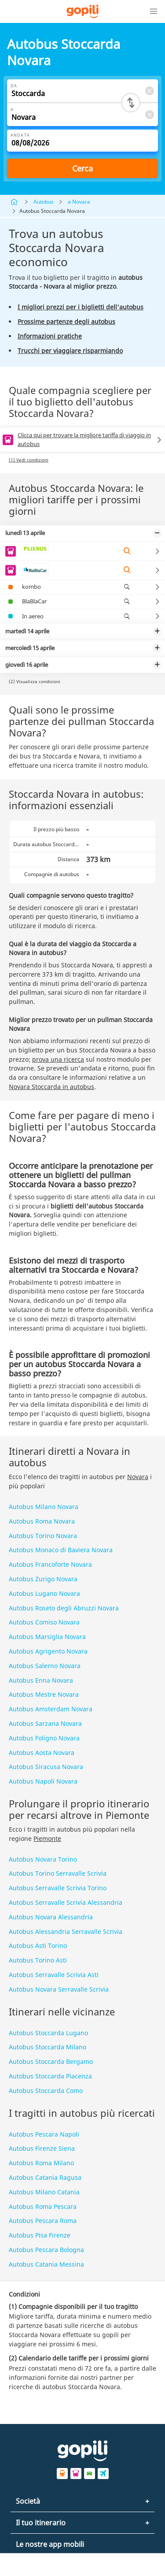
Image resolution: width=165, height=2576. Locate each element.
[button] (153, 11)
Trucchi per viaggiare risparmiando (70, 350)
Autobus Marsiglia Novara (47, 1636)
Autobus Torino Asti (38, 1960)
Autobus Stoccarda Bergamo (51, 2061)
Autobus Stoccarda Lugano (48, 2033)
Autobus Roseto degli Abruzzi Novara (64, 1608)
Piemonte (47, 1838)
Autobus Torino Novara (43, 1535)
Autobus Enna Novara (41, 1680)
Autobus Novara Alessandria (51, 1917)
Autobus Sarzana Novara (45, 1723)
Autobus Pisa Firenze (39, 2235)
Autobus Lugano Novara (44, 1593)
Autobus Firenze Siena (42, 2148)
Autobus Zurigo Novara (43, 1579)
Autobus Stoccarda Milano (47, 2047)
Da (14, 86)
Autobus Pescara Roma (43, 2220)
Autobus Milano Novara (43, 1506)
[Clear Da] (149, 90)
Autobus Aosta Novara (41, 1752)
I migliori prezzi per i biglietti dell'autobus (80, 307)
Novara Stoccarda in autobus (51, 1086)
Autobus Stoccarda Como (46, 2090)
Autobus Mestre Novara (44, 1694)
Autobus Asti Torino (38, 1945)
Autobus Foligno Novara (44, 1738)
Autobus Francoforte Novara (50, 1564)
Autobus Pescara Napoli (44, 2134)
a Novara (79, 201)
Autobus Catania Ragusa (45, 2177)
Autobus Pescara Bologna (46, 2249)
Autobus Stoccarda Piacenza (50, 2076)
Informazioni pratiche (50, 336)
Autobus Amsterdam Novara (50, 1709)
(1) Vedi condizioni (28, 460)
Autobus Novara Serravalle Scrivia (59, 1989)
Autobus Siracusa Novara (46, 1766)
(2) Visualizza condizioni (34, 681)
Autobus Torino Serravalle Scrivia (57, 1873)
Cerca (82, 168)
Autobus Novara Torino (43, 1859)
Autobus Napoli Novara (43, 1781)
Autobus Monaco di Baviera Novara (61, 1550)
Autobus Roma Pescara (43, 2206)
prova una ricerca (58, 1059)
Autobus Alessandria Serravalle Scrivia (65, 1931)
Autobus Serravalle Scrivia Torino (57, 1888)
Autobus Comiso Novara (44, 1622)
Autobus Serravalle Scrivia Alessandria (65, 1902)
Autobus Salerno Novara (45, 1666)
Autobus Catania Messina (46, 2264)
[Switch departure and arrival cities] (130, 102)
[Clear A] (149, 114)
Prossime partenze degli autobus (66, 321)
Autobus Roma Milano (41, 2163)
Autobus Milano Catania (44, 2192)
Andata (20, 135)
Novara (137, 1476)
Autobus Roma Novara (42, 1521)
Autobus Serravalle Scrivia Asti (54, 1974)
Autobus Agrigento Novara (48, 1651)
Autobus (43, 201)
